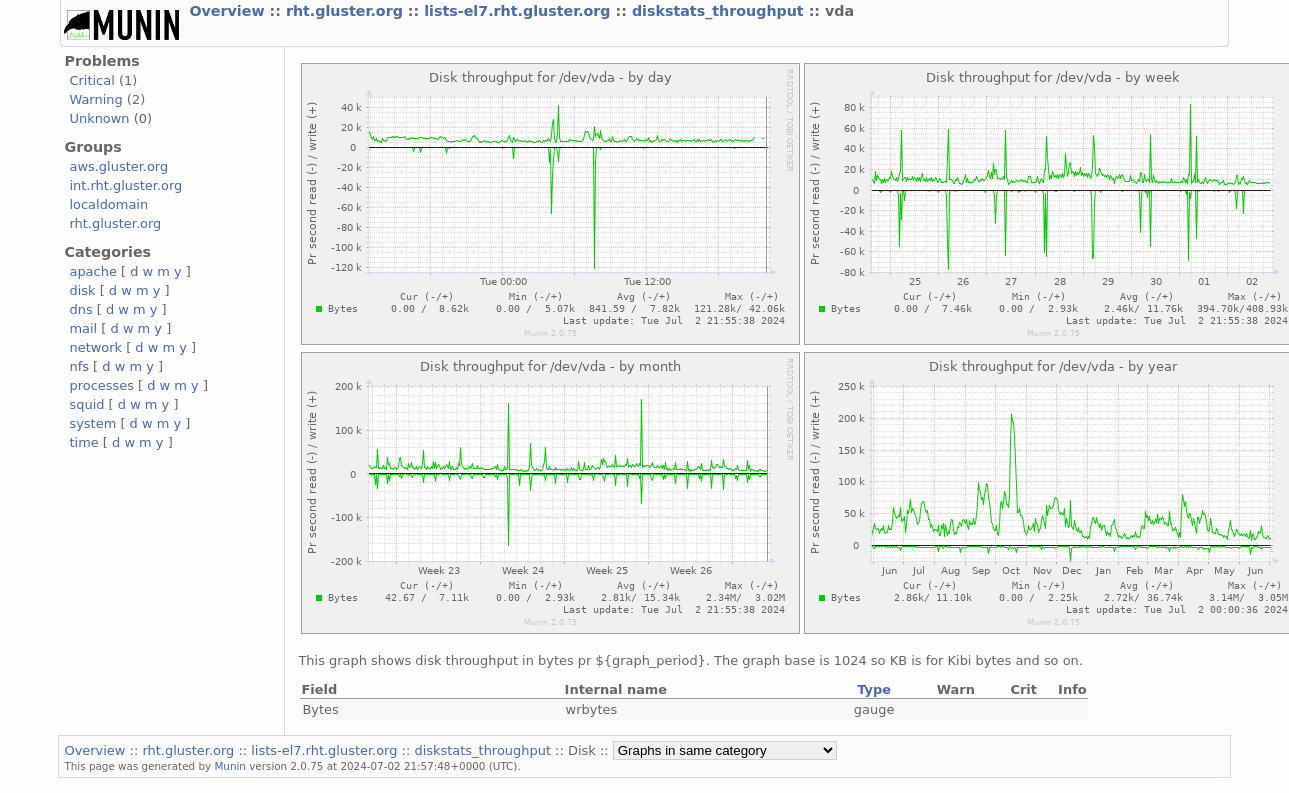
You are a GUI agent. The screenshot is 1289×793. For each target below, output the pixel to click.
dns (80, 309)
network (95, 347)
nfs (79, 366)
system (92, 423)
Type (874, 689)
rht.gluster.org (347, 11)
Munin (230, 766)
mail (83, 328)
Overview (229, 11)
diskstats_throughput (720, 11)
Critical (91, 80)
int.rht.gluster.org (125, 185)
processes (101, 385)
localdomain (108, 204)
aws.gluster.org (118, 166)
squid (86, 404)
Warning (95, 99)
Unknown (99, 118)
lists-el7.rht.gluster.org (519, 11)
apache (92, 271)
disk (82, 290)
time (83, 442)
